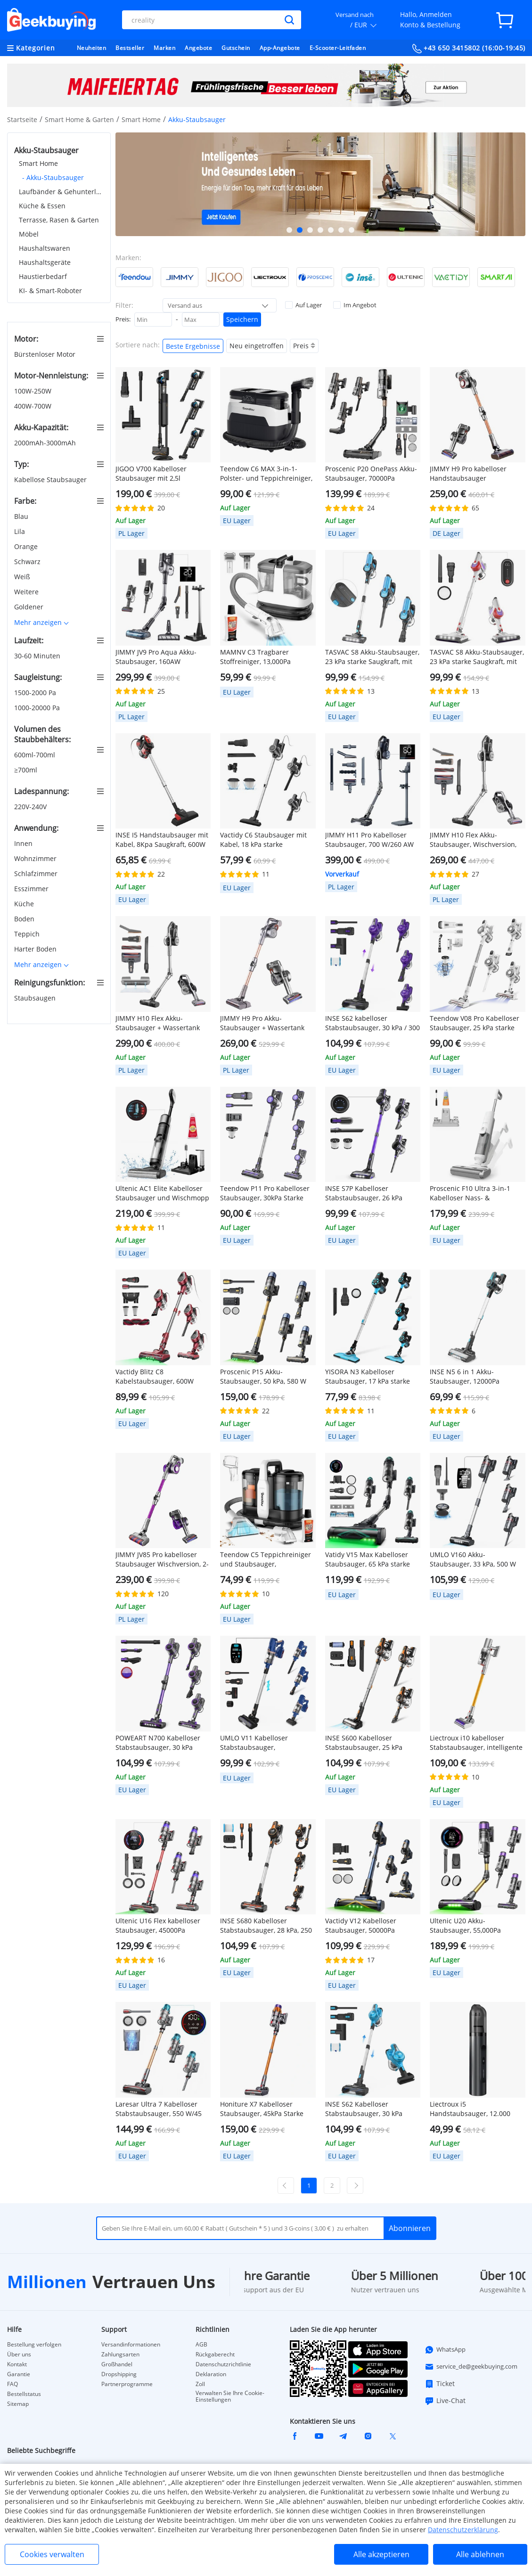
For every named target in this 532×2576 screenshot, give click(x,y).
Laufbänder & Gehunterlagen (61, 191)
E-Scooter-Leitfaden (338, 48)
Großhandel (116, 2364)
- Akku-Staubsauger (53, 177)
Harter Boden (36, 948)
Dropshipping (119, 2374)
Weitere (27, 591)
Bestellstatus (24, 2394)
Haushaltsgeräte (45, 262)
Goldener (29, 606)
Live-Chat (445, 2400)
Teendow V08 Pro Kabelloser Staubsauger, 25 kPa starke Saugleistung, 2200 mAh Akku (476, 1023)
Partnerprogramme (127, 2384)
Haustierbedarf (43, 276)
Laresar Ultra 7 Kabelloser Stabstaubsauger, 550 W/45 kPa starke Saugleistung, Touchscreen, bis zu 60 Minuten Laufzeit (158, 2109)
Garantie (18, 2374)
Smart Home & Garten (79, 119)
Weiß (23, 576)
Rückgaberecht (215, 2354)
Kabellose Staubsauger (51, 479)
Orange (27, 546)
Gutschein (235, 48)
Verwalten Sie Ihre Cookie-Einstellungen (230, 2396)
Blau (22, 516)
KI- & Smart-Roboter (50, 290)
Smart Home (141, 119)
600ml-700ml (35, 754)
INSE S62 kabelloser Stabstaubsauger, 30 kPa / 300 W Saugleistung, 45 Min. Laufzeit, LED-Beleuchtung (372, 1023)
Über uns (19, 2354)
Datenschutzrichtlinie (223, 2364)
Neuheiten (91, 48)
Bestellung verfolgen (34, 2344)
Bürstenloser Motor (45, 354)
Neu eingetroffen (256, 345)
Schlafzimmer (36, 873)
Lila (20, 531)
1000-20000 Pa (38, 707)
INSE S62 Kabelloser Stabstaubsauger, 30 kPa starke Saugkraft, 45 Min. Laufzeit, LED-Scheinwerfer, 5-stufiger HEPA (372, 2109)
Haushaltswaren (44, 248)
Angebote (198, 48)
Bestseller (129, 48)
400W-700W (33, 406)
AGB (201, 2344)
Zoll (200, 2384)
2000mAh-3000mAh (46, 442)
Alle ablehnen (480, 2554)
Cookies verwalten (52, 2554)
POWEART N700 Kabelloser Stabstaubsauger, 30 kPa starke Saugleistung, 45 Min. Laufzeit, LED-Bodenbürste (160, 1742)
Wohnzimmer (36, 858)
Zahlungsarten (120, 2354)
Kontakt (17, 2364)
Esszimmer (32, 888)
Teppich (27, 933)
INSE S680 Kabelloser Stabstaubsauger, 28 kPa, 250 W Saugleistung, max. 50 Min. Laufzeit (266, 1925)
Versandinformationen (130, 2344)
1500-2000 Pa (36, 692)
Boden (25, 918)
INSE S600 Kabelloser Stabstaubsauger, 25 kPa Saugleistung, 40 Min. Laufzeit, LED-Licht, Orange (367, 1742)
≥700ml (26, 769)
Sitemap (18, 2404)
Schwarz (28, 561)
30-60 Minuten (38, 655)
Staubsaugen (35, 997)
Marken (164, 48)
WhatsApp (445, 2349)
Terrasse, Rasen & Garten (59, 219)
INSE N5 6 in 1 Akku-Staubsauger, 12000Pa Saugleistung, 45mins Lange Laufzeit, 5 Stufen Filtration (474, 1376)
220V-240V (31, 806)
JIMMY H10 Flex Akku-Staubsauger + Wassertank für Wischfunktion (157, 1023)
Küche (25, 903)
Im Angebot (354, 305)
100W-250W (33, 390)
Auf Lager (303, 305)
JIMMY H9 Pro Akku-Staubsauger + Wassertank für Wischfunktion (262, 1023)
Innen (24, 843)
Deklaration (211, 2374)
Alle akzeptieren (381, 2554)
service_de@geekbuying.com (471, 2366)
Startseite (22, 119)
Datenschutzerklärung (463, 2529)
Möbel (29, 234)
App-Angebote (280, 48)
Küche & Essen (42, 205)
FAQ (12, 2384)
